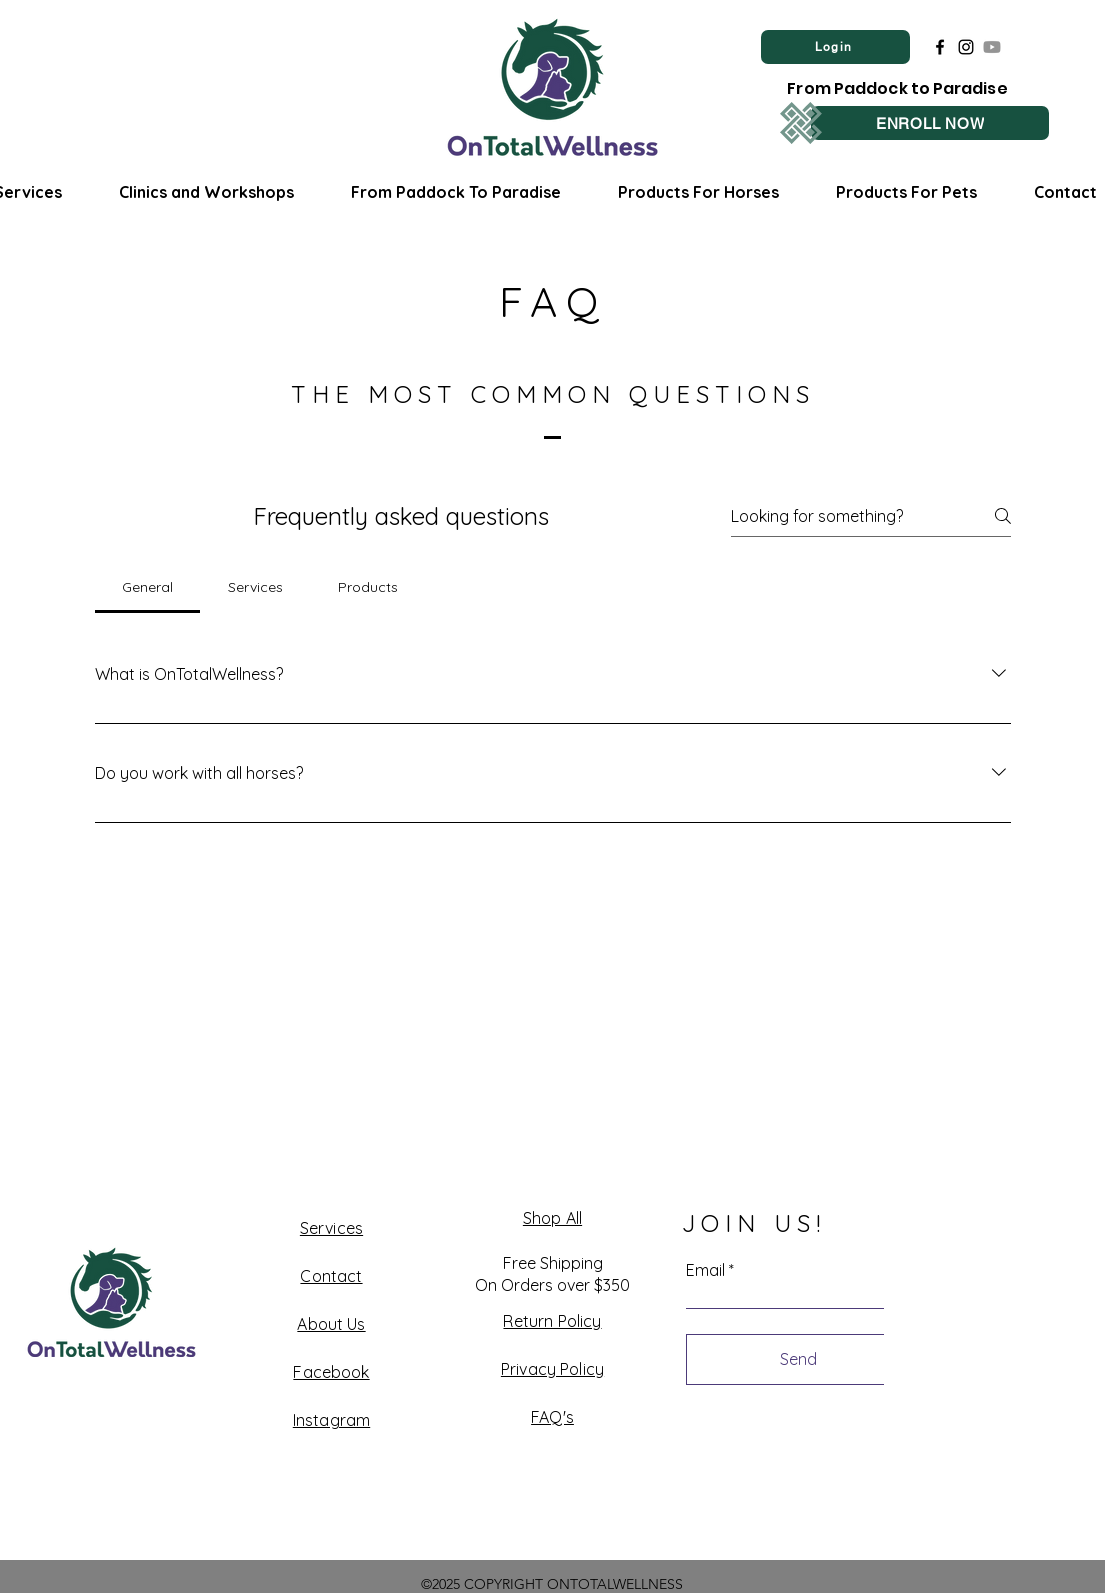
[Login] (835, 47)
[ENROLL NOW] (930, 123)
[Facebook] (940, 47)
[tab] (148, 587)
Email (705, 1270)
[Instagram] (966, 47)
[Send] (798, 1359)
